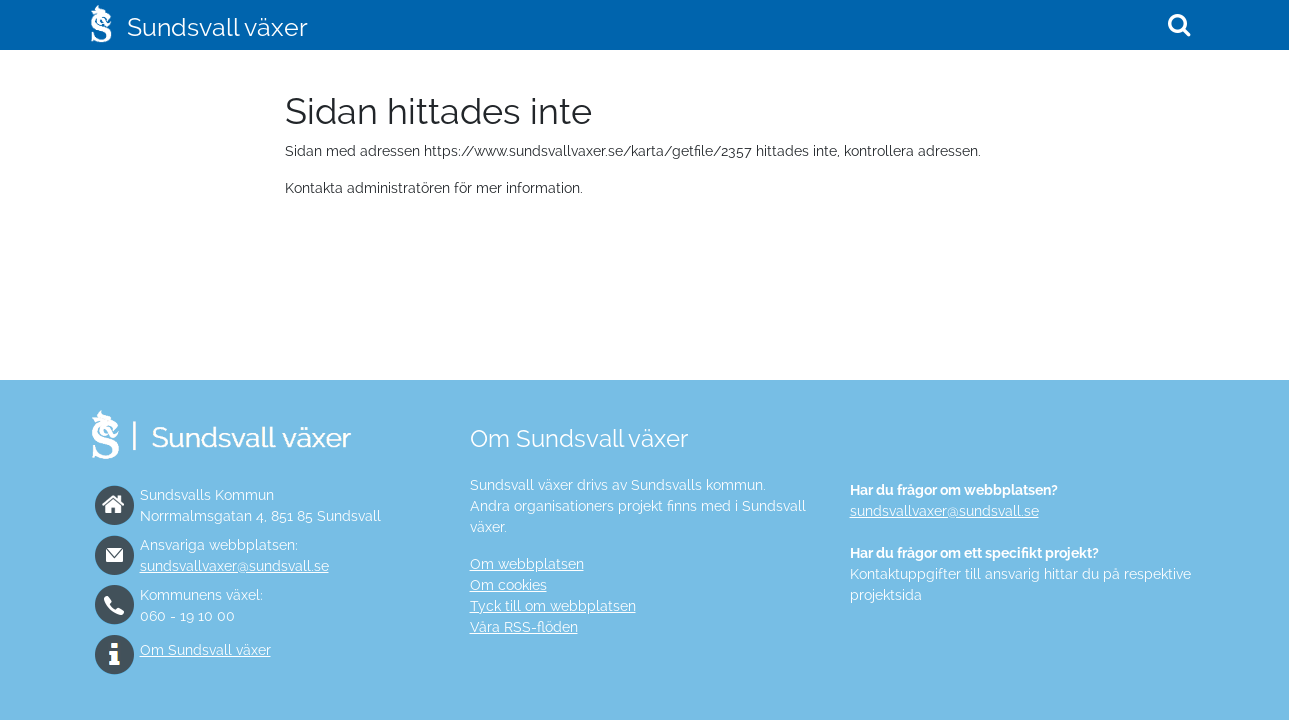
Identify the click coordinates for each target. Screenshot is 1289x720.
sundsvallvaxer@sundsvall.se (234, 566)
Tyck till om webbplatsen (553, 606)
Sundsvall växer (217, 27)
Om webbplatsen (527, 564)
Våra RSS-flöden (524, 627)
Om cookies (508, 585)
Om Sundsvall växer (205, 650)
